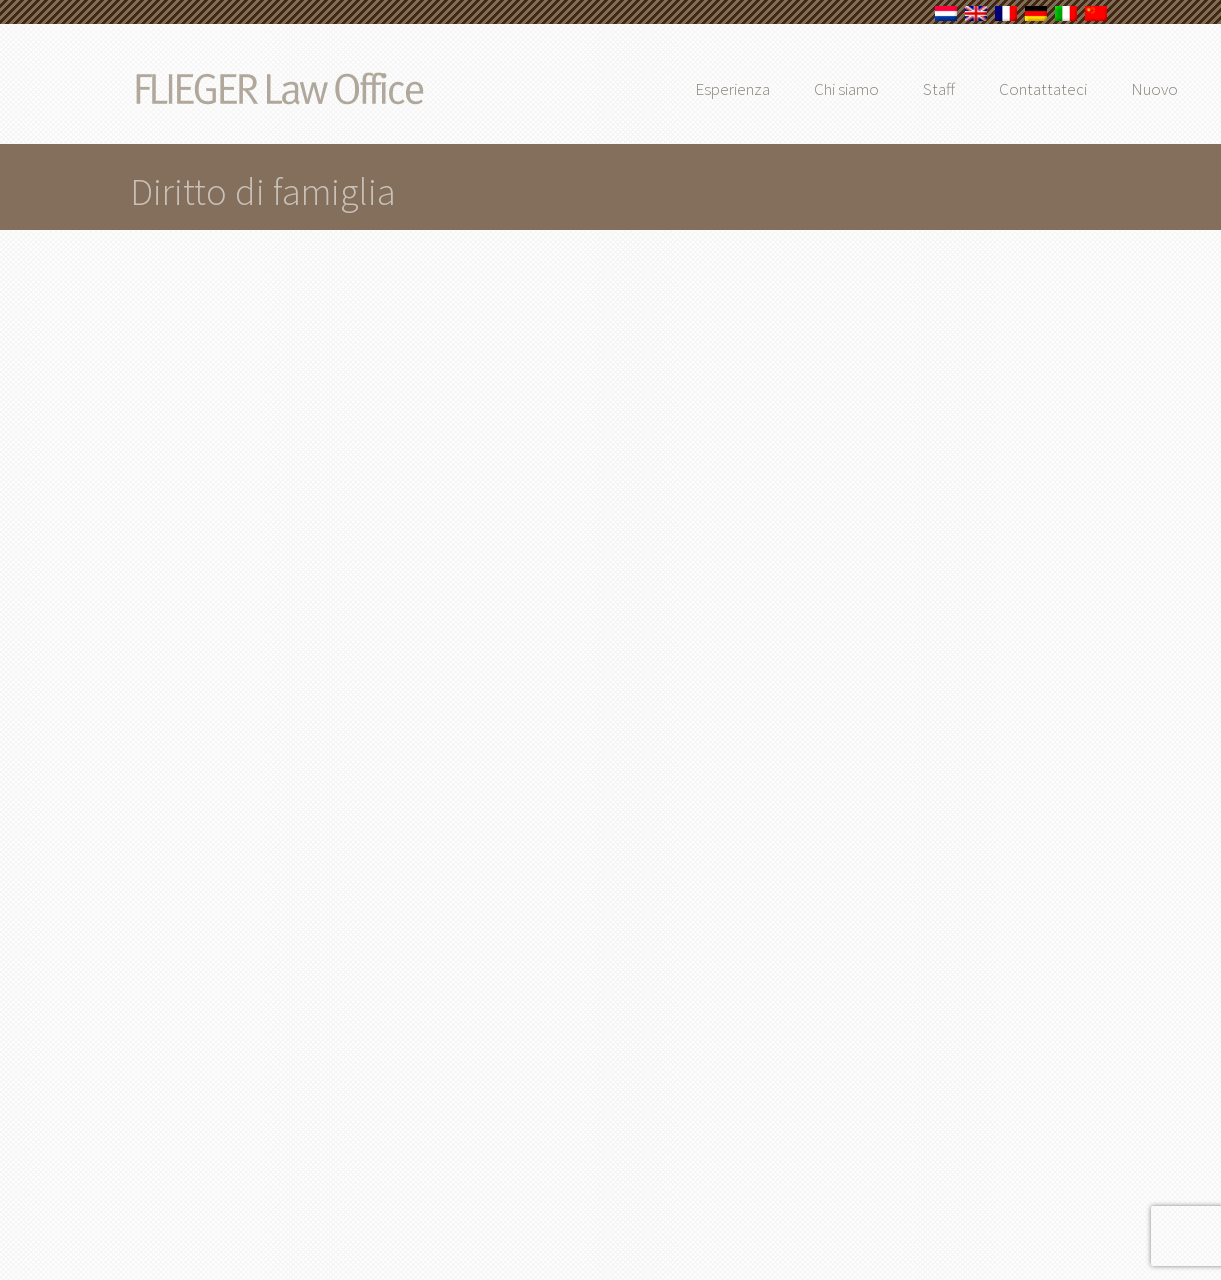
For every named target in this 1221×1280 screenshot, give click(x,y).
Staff (973, 89)
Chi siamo (880, 89)
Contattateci (1077, 89)
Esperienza (766, 89)
